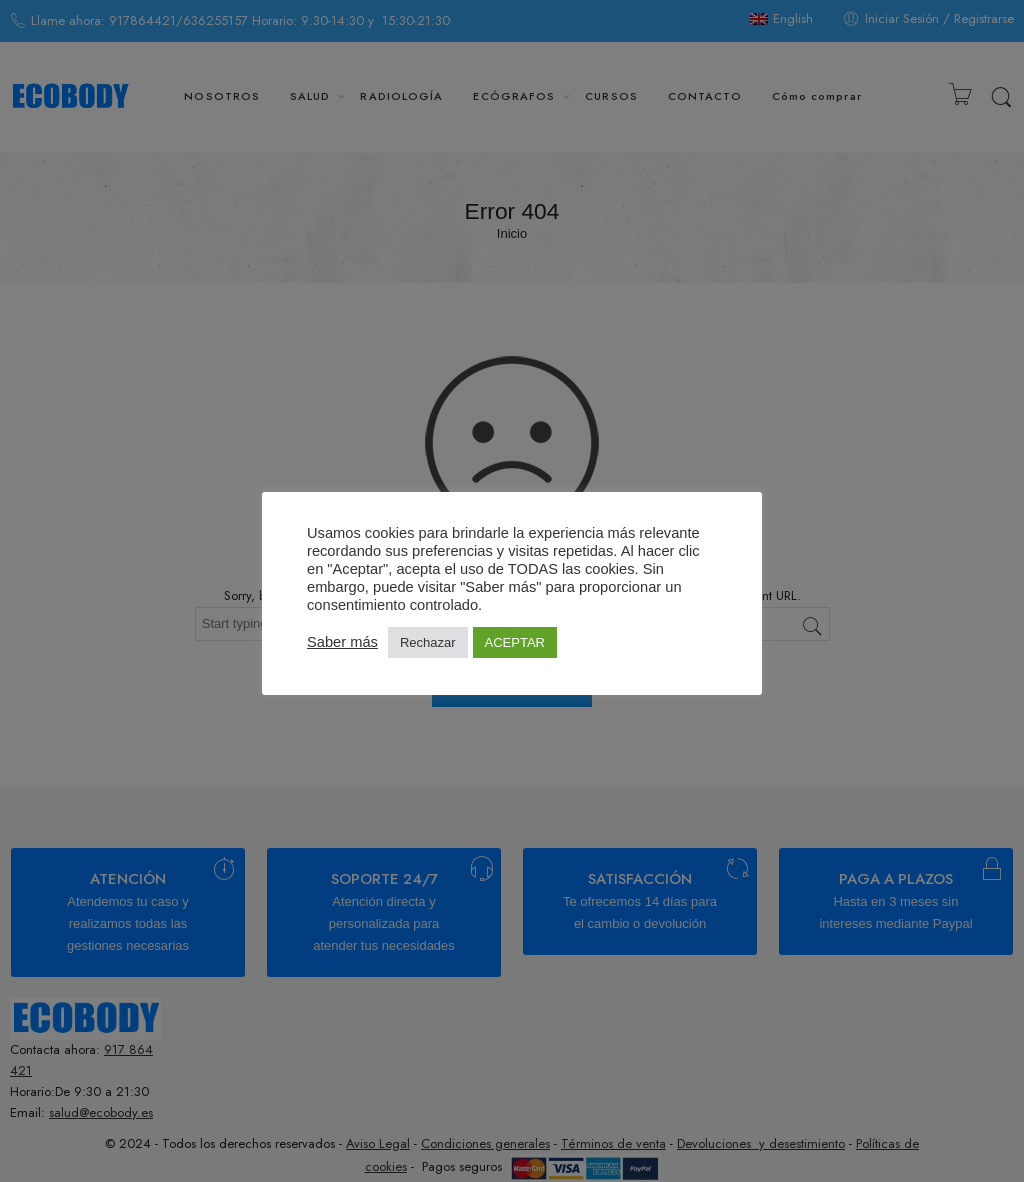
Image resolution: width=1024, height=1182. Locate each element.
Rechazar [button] (428, 642)
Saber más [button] (342, 642)
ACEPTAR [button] (515, 642)
